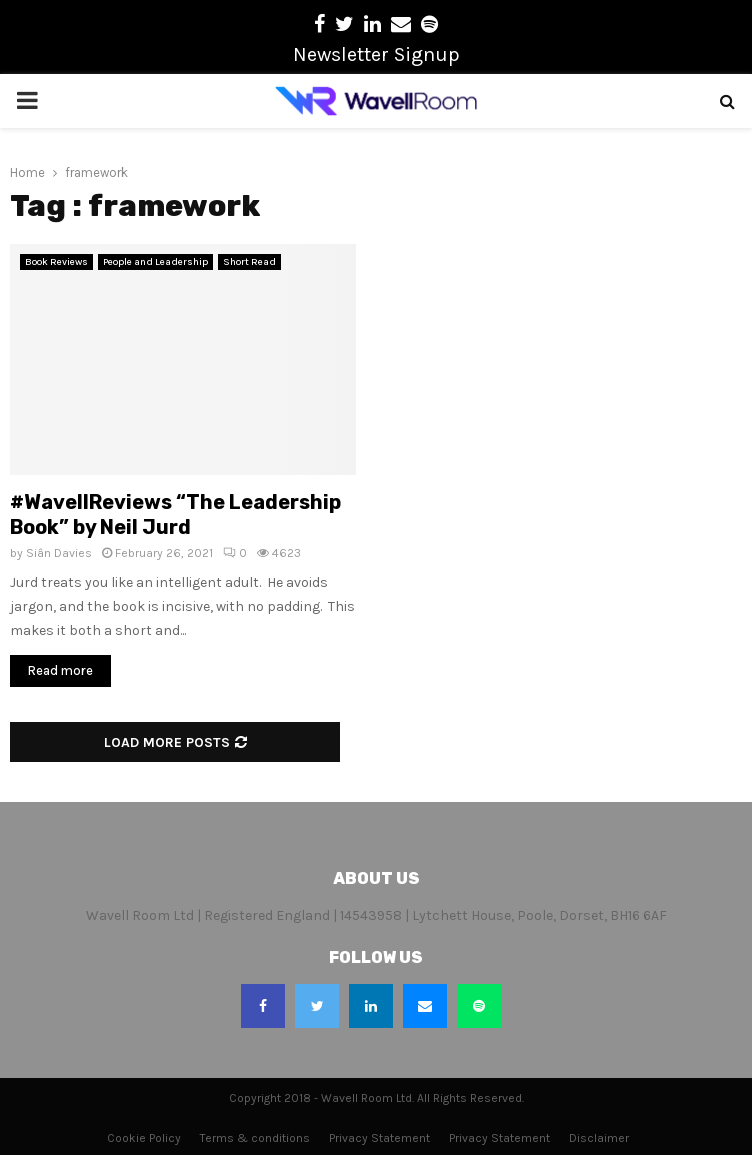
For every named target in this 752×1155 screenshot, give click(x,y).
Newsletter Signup (376, 54)
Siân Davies (59, 553)
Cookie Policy (144, 1138)
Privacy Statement (379, 1138)
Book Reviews (56, 262)
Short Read (249, 262)
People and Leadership (155, 262)
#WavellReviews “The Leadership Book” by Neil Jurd (175, 514)
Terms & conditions (255, 1138)
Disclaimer (599, 1138)
